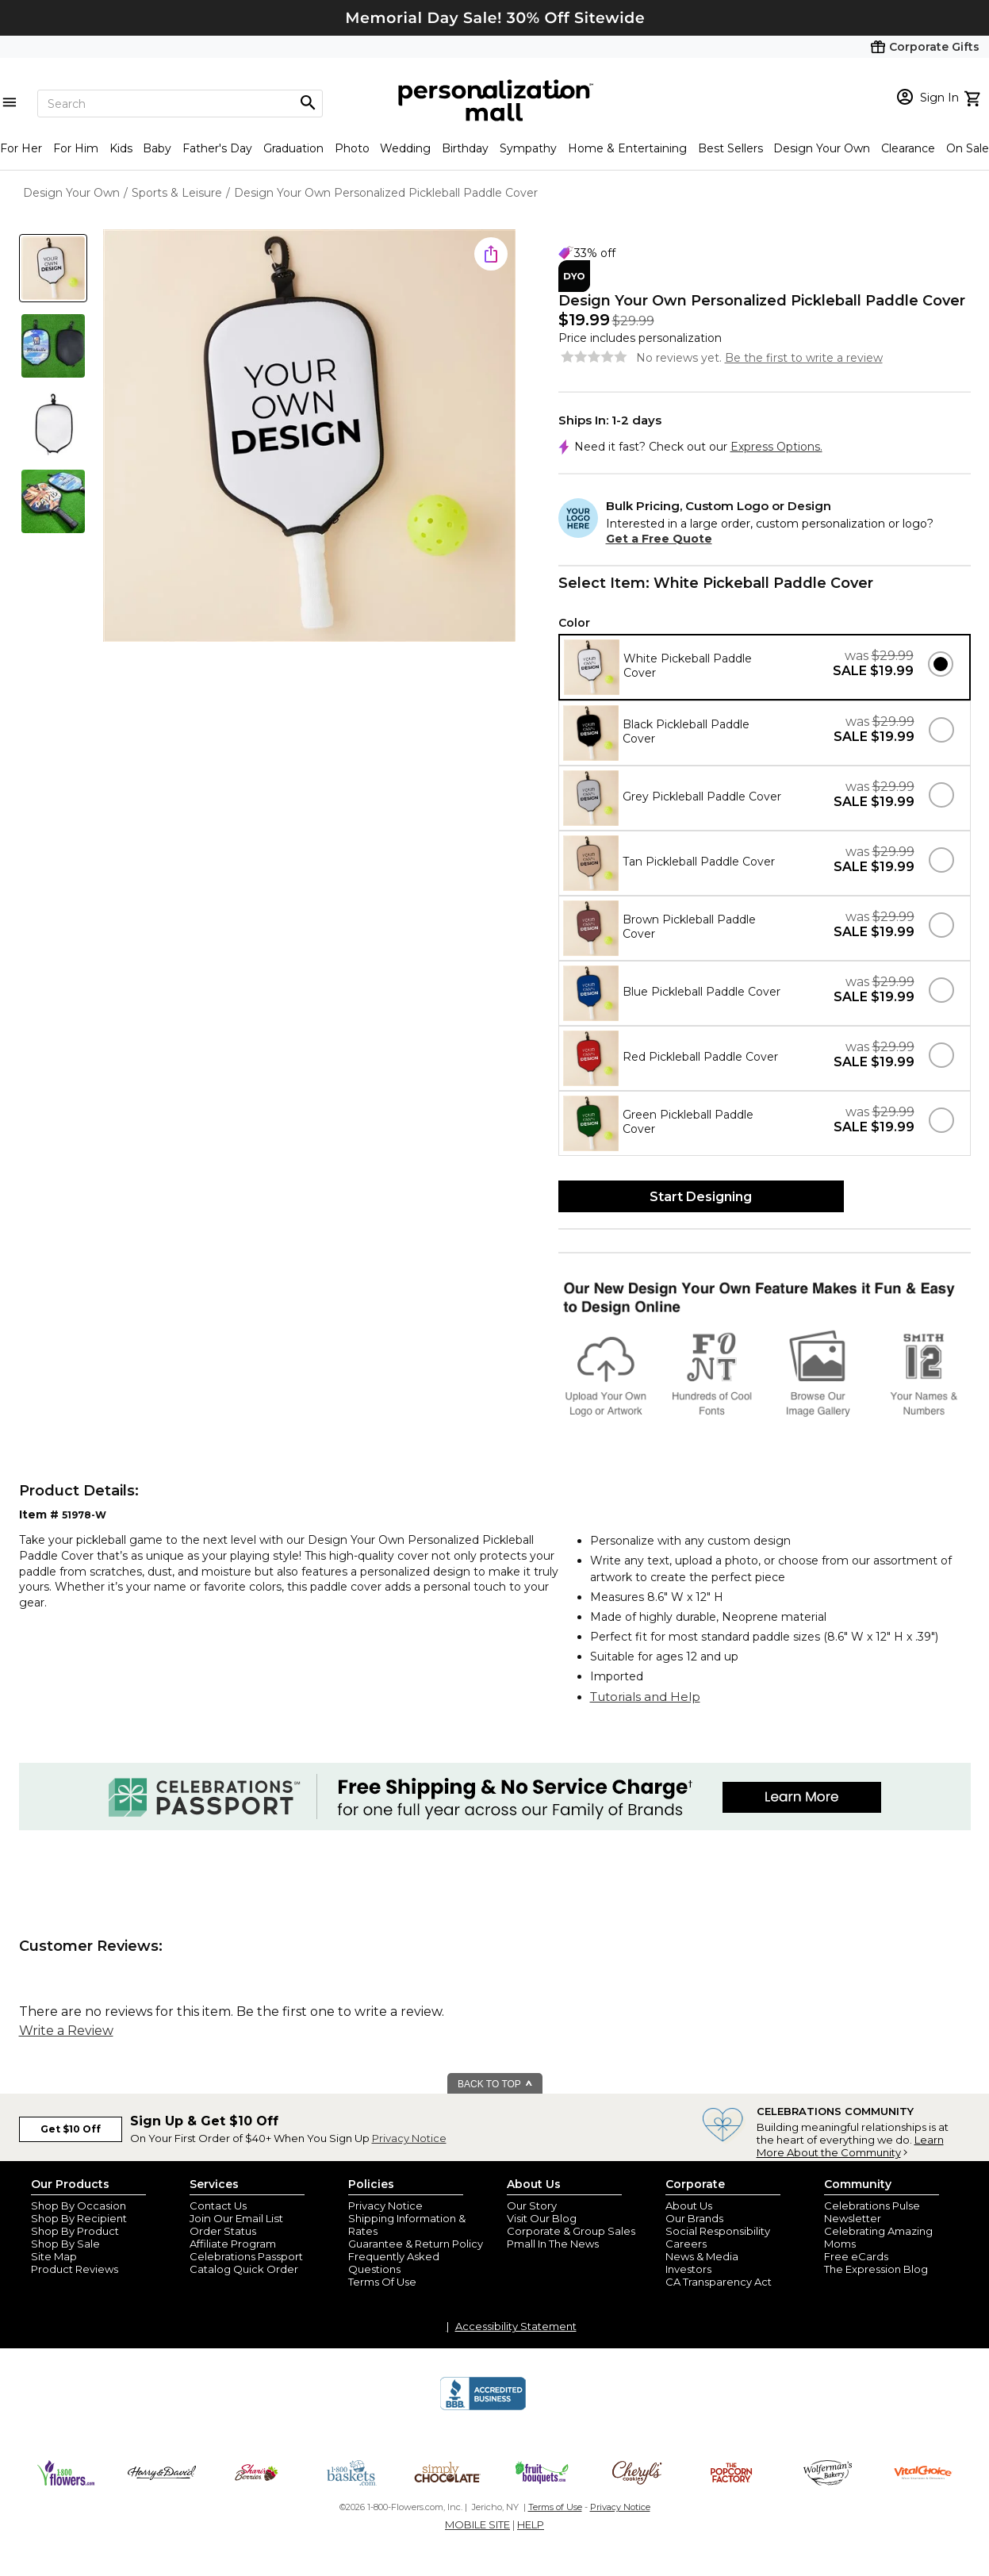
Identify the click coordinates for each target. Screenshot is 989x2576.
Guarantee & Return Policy (415, 2243)
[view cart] (974, 97)
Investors (688, 2269)
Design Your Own (821, 148)
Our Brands (694, 2218)
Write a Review (66, 2030)
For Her (21, 148)
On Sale (967, 148)
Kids (120, 148)
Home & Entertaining (627, 148)
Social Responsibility (717, 2231)
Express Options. (776, 447)
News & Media (701, 2256)
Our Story (532, 2205)
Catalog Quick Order (244, 2269)
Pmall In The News (553, 2243)
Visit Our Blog (542, 2218)
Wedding (405, 148)
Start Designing (701, 1196)
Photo (352, 148)
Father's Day (217, 148)
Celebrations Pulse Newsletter (872, 2212)
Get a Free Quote (659, 539)
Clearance (908, 148)
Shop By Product (75, 2231)
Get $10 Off (70, 2129)
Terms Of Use (382, 2281)
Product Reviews (74, 2269)
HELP (530, 2524)
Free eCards (856, 2256)
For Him (75, 148)
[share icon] (491, 254)
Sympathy (528, 148)
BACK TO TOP (495, 2084)
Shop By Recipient (79, 2218)
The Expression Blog (876, 2269)
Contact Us (218, 2205)
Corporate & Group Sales (571, 2231)
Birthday (465, 148)
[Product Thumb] (53, 268)
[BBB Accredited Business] (483, 2407)
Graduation (293, 148)
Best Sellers (730, 148)
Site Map (54, 2256)
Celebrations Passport (246, 2256)
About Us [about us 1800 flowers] (688, 2205)
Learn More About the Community (850, 2146)
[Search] (180, 103)
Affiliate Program (233, 2243)
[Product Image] (309, 436)
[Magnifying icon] (307, 103)
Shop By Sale (65, 2243)
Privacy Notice (409, 2138)
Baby (157, 148)
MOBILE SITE (477, 2524)
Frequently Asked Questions (393, 2262)
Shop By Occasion (78, 2205)
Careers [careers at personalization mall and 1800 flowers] (686, 2243)
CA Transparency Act (718, 2281)
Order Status (223, 2231)
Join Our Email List (236, 2218)
